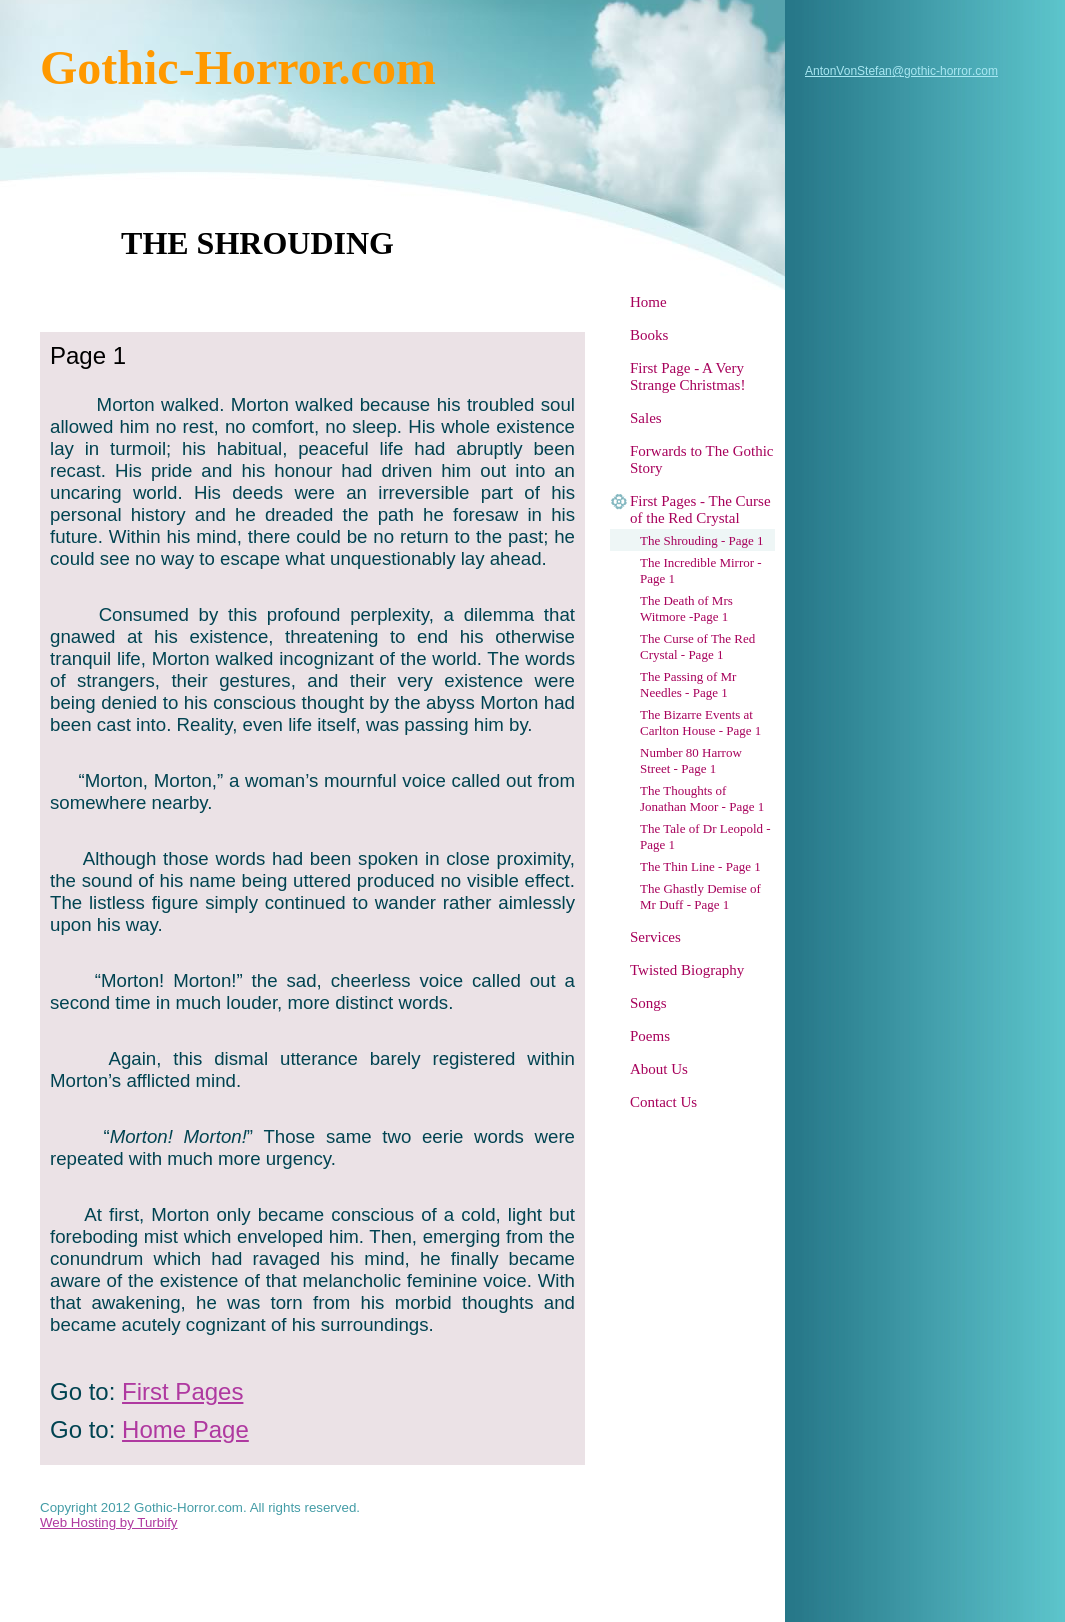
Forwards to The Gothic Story (701, 459)
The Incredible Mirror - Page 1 (701, 570)
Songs (648, 1003)
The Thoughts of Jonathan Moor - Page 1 (702, 798)
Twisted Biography (687, 970)
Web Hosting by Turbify (109, 1522)
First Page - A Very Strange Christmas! (687, 376)
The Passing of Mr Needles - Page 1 (688, 684)
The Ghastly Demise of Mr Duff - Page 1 (700, 896)
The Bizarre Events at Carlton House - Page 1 (700, 722)
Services (655, 937)
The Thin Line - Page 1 (700, 866)
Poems (650, 1036)
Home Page (185, 1429)
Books (649, 335)
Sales (646, 418)
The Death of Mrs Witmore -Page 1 (686, 608)
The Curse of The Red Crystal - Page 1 (697, 646)
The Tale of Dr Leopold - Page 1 (705, 836)
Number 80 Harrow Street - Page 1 (691, 760)
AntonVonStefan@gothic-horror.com (901, 71)
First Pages (182, 1391)
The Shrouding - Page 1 (701, 540)
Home (648, 302)
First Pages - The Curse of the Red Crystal (700, 509)
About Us (659, 1069)
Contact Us (663, 1102)
